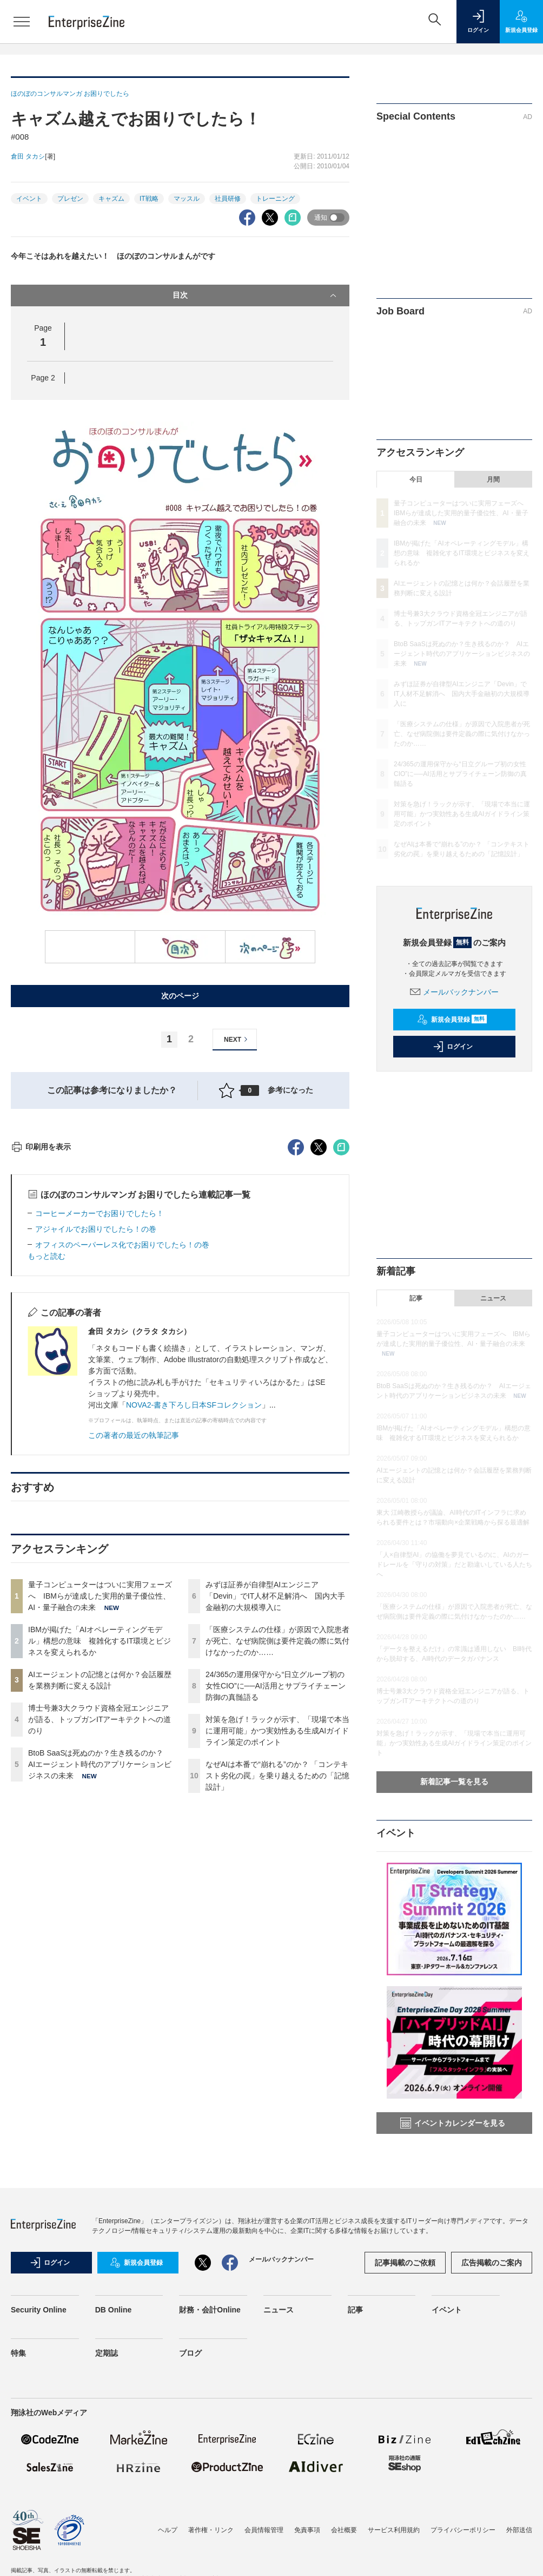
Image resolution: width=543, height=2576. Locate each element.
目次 (256, 295)
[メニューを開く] (21, 21)
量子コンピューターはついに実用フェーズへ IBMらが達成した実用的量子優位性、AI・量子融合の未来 (100, 1790)
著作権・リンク (211, 2530)
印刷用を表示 (41, 1341)
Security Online (39, 2309)
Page (43, 377)
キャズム (111, 198)
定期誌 (106, 2353)
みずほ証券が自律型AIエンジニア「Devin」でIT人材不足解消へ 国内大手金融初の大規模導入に (275, 1790)
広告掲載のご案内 (491, 2262)
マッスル (187, 198)
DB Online (113, 2309)
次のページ (180, 995)
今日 (415, 479)
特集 (18, 2353)
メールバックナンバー (454, 992)
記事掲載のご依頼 (405, 2262)
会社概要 (344, 2530)
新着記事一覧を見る (454, 1781)
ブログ (190, 2353)
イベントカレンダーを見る (452, 2123)
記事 (415, 1298)
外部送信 (519, 2530)
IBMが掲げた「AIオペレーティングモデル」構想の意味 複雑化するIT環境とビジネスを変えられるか (99, 1835)
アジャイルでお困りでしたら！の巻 (95, 1424)
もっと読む (46, 1451)
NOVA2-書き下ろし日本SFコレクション (194, 1599)
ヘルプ (167, 2530)
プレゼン (70, 198)
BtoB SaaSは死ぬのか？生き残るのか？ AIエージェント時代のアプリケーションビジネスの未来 (99, 1959)
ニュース (493, 1298)
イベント (29, 198)
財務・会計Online (210, 2309)
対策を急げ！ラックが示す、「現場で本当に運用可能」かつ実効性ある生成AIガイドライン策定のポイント (277, 1925)
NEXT (237, 1039)
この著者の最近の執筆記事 (133, 1630)
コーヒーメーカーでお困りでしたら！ (99, 1408)
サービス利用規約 (394, 2530)
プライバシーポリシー (463, 2530)
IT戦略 (149, 198)
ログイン (453, 1046)
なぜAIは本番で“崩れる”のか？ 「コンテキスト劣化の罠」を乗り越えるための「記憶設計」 (277, 1970)
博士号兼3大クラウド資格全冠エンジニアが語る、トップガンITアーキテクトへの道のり (99, 1914)
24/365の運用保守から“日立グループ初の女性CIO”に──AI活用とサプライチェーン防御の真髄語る (276, 1880)
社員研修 (228, 198)
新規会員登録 (452, 1019)
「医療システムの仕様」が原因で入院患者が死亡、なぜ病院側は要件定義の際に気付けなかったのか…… (277, 1835)
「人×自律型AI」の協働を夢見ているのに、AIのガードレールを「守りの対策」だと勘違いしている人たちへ (454, 1564)
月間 (493, 479)
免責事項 (307, 2530)
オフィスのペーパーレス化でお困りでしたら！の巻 (122, 1439)
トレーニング (275, 198)
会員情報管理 (263, 2530)
